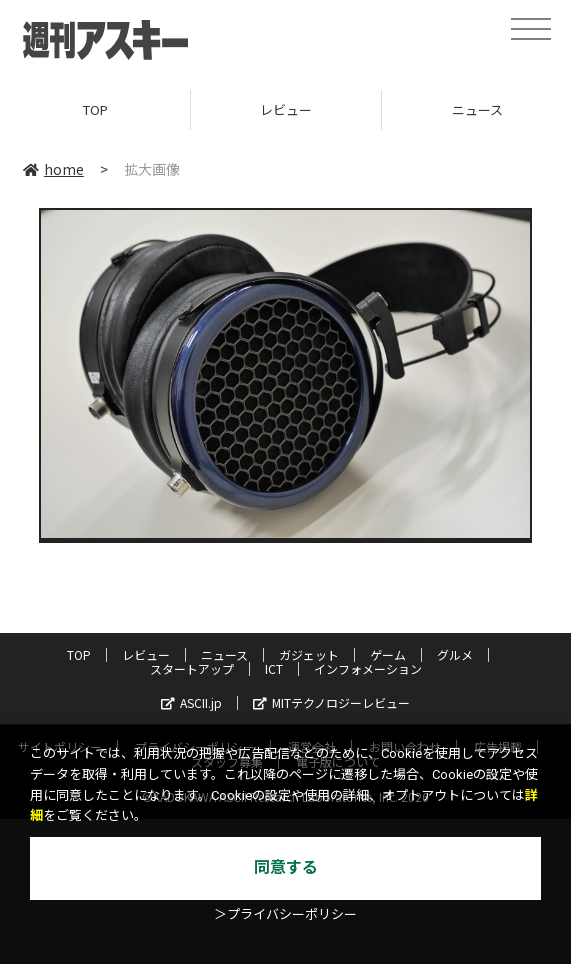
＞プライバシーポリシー (285, 914)
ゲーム (388, 654)
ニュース (224, 654)
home (53, 169)
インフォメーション (368, 668)
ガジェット (309, 654)
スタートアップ (192, 668)
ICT (274, 668)
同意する (286, 867)
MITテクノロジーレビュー (331, 702)
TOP (95, 109)
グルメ (455, 654)
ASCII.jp (191, 702)
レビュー (286, 109)
